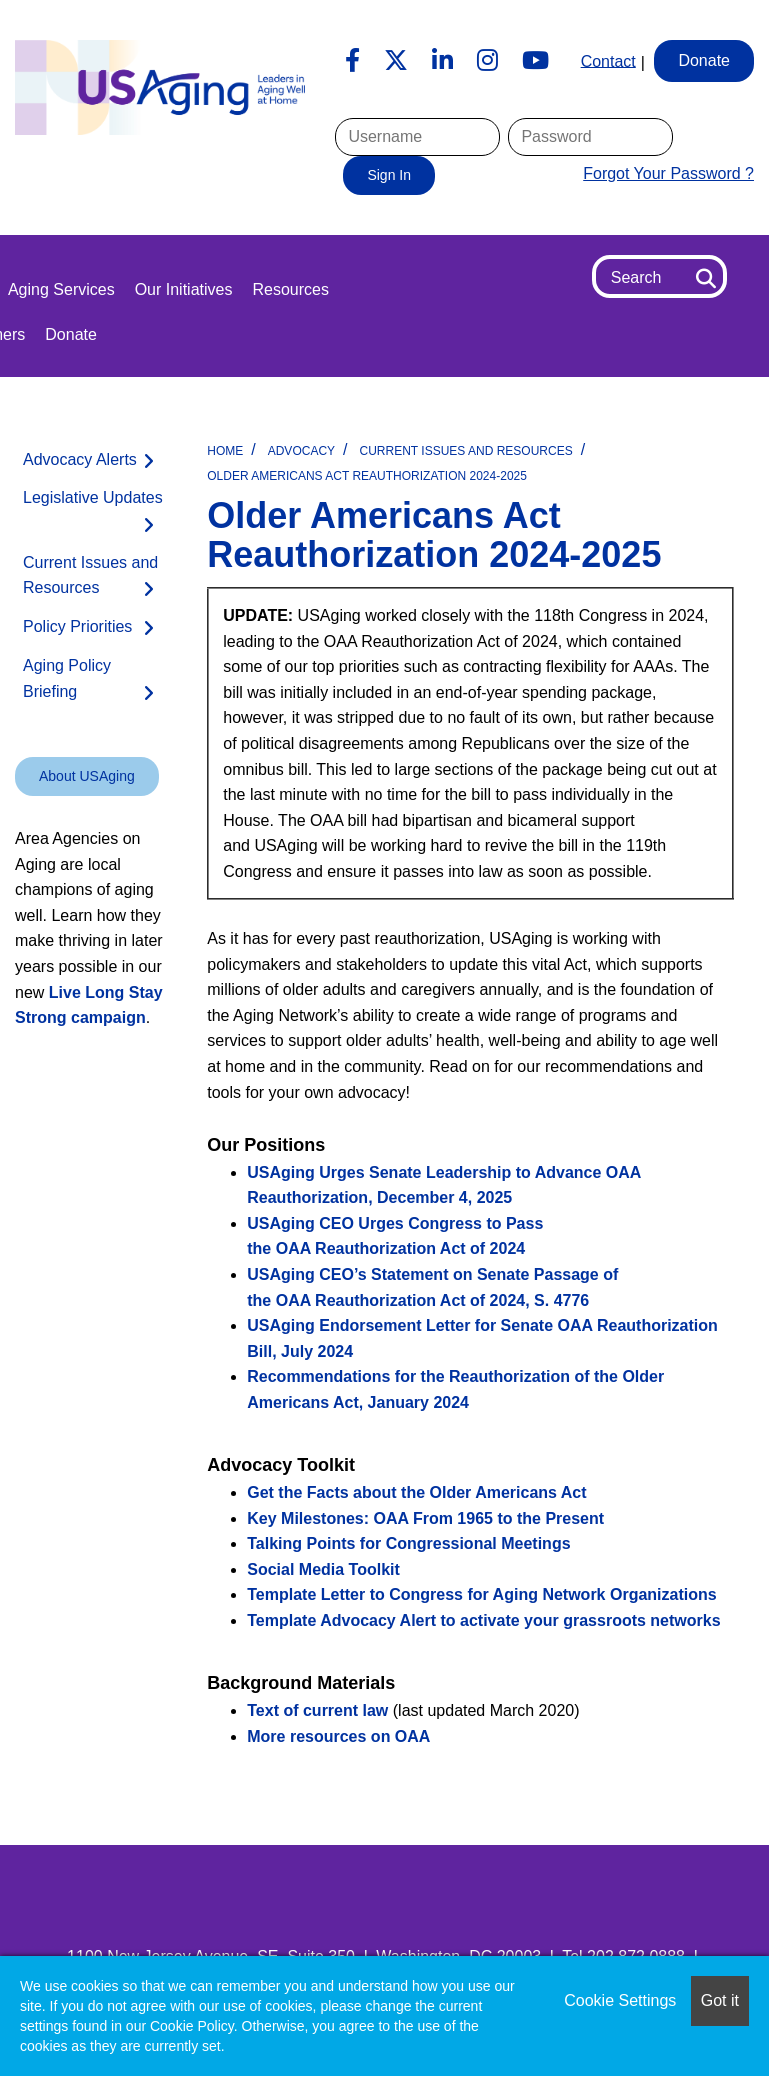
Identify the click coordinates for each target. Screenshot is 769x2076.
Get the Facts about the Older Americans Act (416, 1492)
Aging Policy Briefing (67, 678)
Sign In (389, 175)
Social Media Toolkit (323, 1569)
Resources (290, 289)
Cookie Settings (620, 2000)
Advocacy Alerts (80, 459)
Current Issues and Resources (466, 451)
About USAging (87, 776)
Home (225, 451)
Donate (71, 334)
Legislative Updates (93, 497)
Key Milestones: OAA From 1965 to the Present (425, 1518)
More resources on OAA (338, 1736)
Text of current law (317, 1710)
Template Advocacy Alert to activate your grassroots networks (483, 1620)
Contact (608, 60)
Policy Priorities (77, 626)
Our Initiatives (184, 289)
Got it (720, 2000)
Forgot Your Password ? (668, 173)
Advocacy (301, 451)
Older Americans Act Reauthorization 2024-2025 (367, 476)
